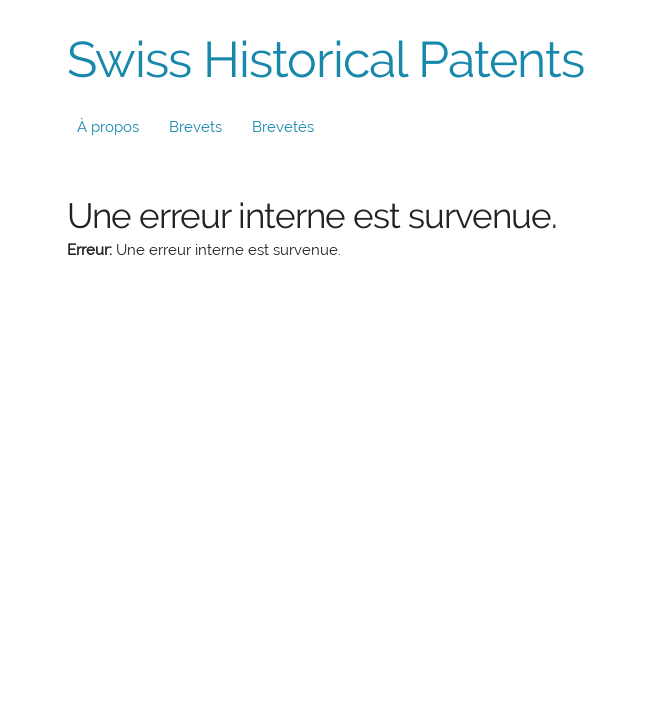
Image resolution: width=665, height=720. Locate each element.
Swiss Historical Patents (325, 59)
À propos (108, 127)
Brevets (195, 127)
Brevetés (283, 127)
